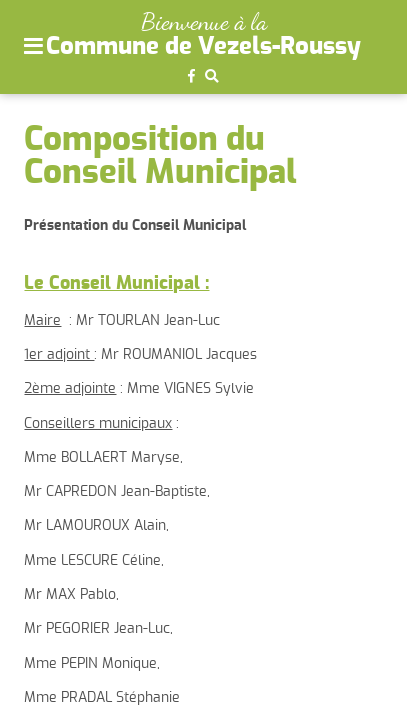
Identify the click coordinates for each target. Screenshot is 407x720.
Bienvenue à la (204, 21)
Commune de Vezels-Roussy (203, 47)
